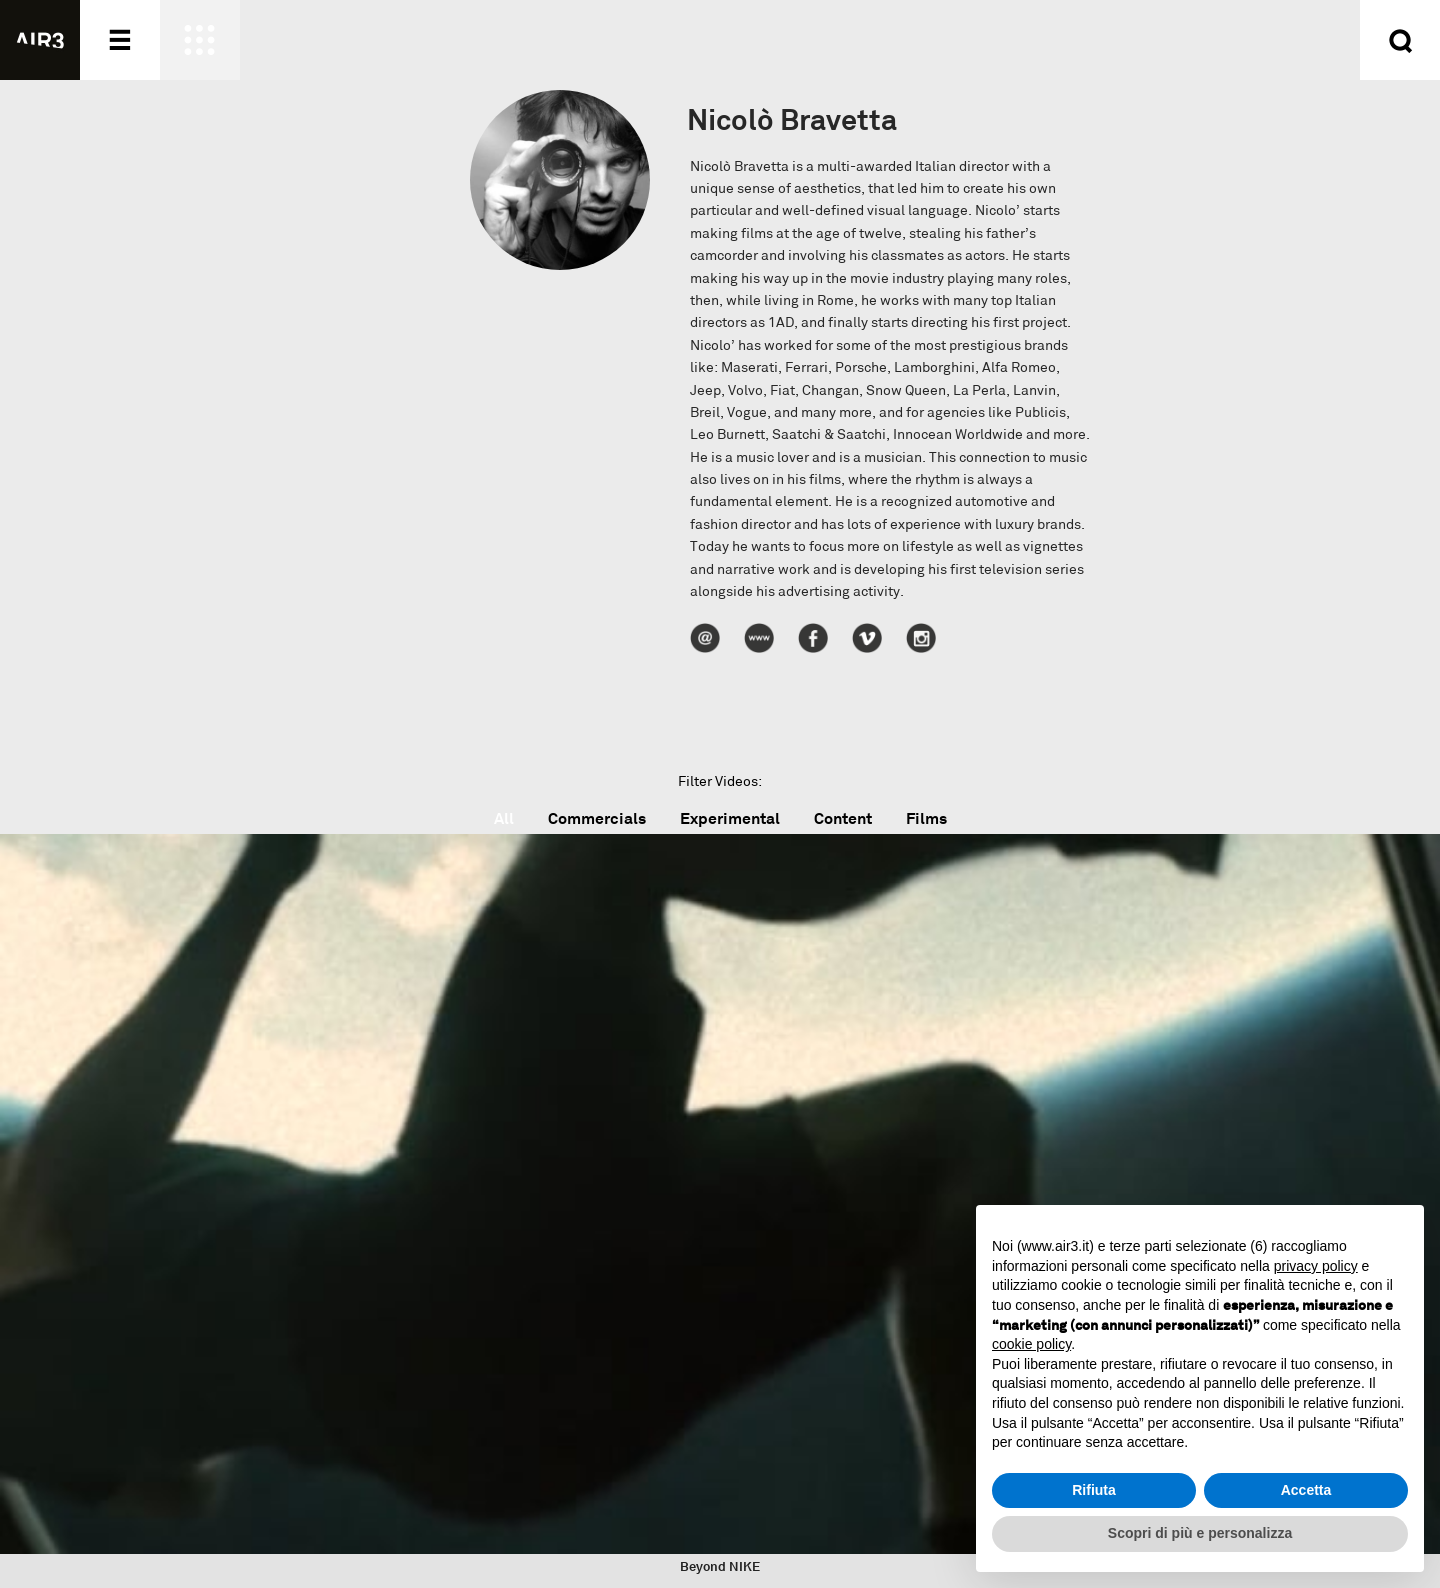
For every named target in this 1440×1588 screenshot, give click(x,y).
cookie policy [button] (1031, 1344)
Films (926, 818)
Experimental (730, 818)
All (504, 818)
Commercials (597, 818)
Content (843, 818)
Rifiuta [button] (1094, 1490)
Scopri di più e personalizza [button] (1200, 1533)
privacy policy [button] (1316, 1266)
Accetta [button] (1306, 1490)
